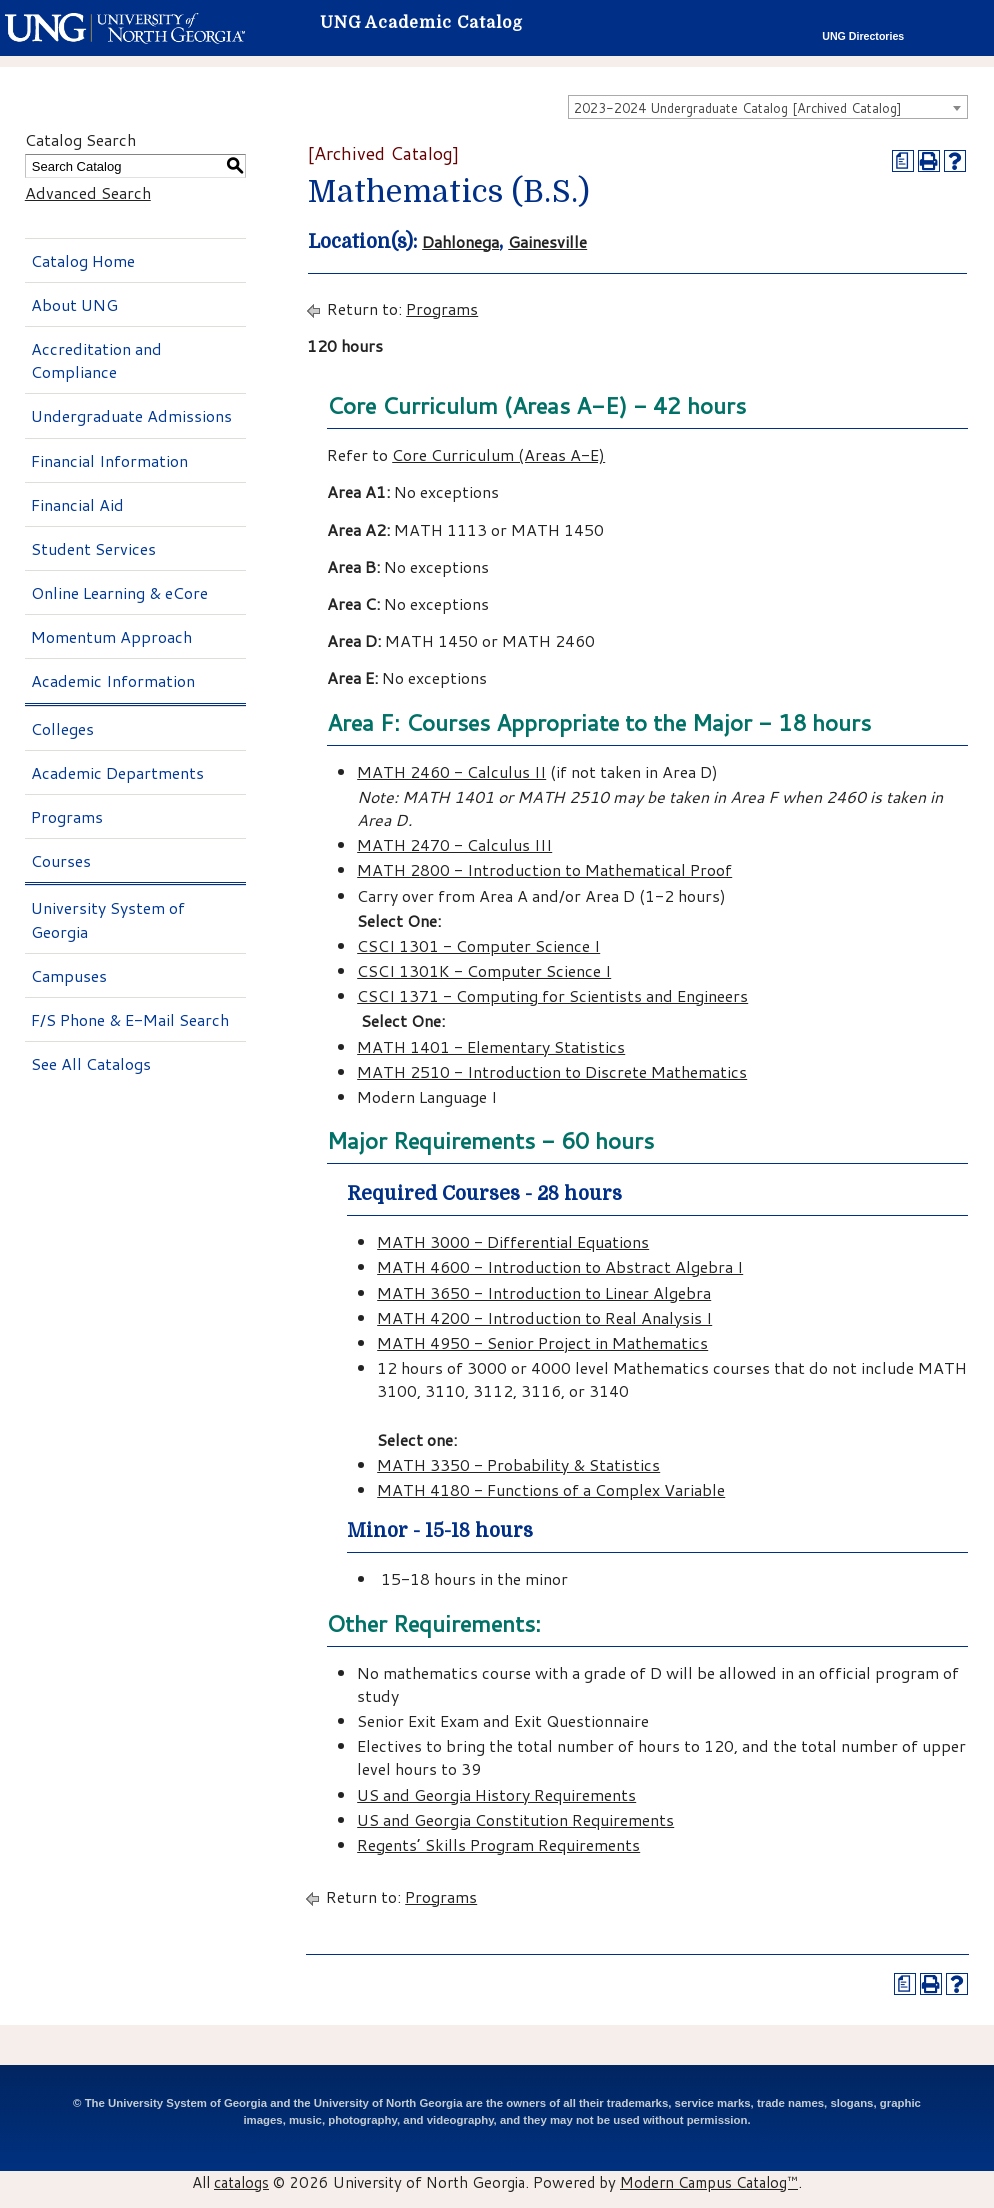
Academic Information (113, 680)
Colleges (62, 728)
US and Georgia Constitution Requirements (515, 1819)
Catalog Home (83, 260)
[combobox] (768, 107)
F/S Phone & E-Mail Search (130, 1019)
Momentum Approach (111, 636)
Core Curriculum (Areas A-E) (498, 454)
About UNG (74, 304)
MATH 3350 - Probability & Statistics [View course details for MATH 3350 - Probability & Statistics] (518, 1464)
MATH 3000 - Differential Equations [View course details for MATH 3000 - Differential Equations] (513, 1241)
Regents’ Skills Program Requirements (498, 1844)
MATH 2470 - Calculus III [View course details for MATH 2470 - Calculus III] (454, 844)
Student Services (93, 548)
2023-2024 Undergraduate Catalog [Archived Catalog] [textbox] (738, 108)
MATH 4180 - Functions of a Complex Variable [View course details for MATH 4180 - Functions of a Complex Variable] (551, 1489)
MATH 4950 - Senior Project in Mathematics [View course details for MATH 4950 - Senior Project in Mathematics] (542, 1342)
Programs (67, 816)
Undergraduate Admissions (131, 415)
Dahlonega (460, 241)
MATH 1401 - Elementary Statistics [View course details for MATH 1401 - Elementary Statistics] (491, 1046)
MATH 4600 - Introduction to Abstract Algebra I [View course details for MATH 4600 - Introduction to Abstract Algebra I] (560, 1266)
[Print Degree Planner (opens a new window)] (903, 161)
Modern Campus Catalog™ (709, 2182)
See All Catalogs (91, 1063)
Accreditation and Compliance (96, 360)
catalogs (241, 2182)
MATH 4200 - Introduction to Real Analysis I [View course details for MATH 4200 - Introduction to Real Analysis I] (544, 1317)
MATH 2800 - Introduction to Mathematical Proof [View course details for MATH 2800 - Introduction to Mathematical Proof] (544, 869)
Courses (61, 860)
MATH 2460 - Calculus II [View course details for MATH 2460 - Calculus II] (451, 771)
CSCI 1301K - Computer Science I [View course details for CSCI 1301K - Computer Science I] (484, 970)
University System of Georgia (108, 919)
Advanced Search (88, 192)
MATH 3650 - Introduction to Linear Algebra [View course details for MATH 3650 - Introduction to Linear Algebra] (544, 1292)
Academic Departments (117, 772)
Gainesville (547, 241)
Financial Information (109, 460)
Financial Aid (77, 504)
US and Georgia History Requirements (496, 1794)
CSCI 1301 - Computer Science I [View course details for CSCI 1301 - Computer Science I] (478, 945)
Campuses (69, 975)
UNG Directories (863, 36)
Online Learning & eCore (119, 592)
